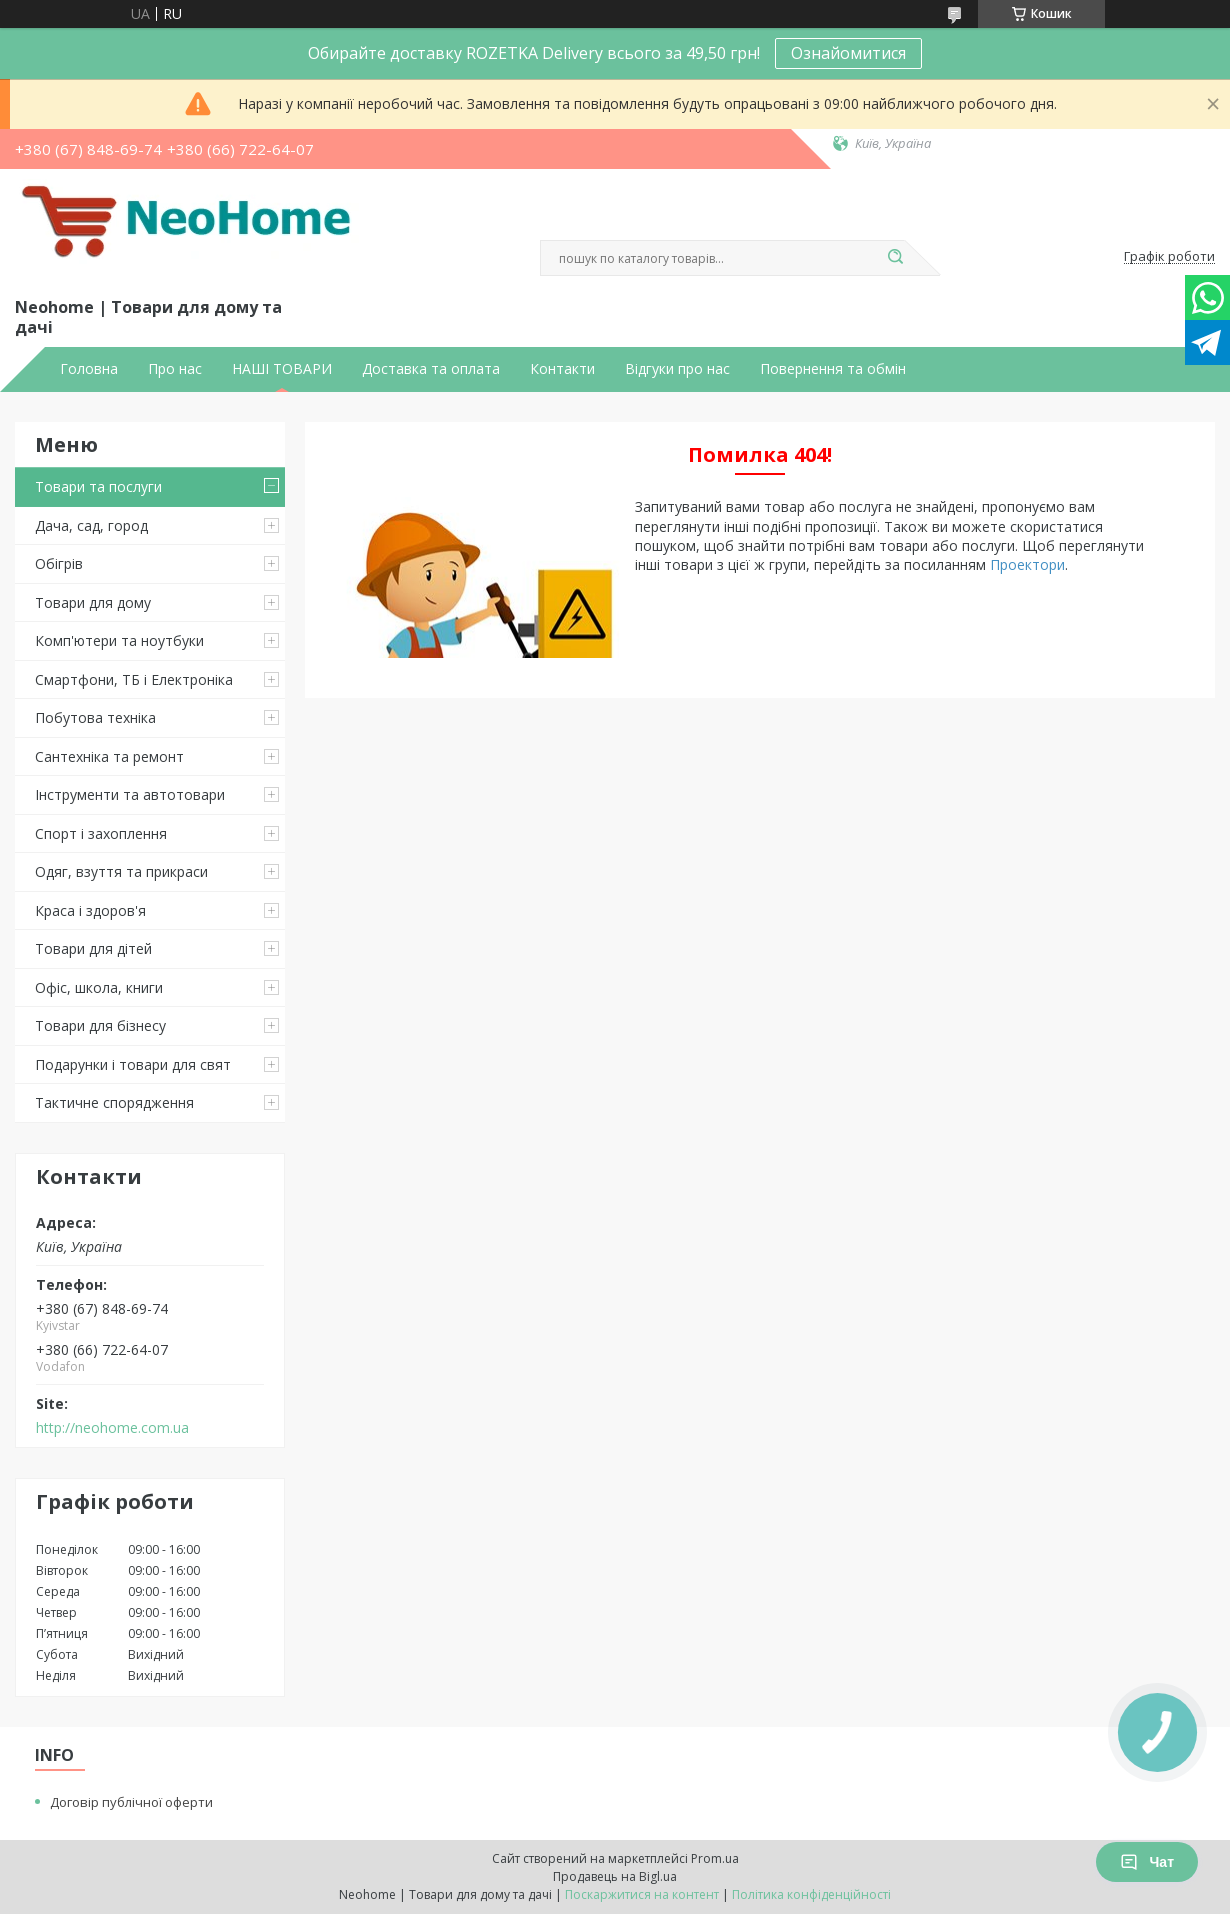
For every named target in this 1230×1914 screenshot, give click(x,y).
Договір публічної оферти (131, 1802)
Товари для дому (93, 602)
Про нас (175, 369)
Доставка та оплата (431, 369)
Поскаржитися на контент (642, 1894)
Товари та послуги (98, 486)
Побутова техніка (95, 717)
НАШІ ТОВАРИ (282, 369)
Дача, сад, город (91, 525)
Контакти (562, 369)
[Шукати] (895, 258)
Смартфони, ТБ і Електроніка (134, 679)
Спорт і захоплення (101, 833)
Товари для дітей (93, 948)
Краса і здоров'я (90, 910)
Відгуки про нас (677, 369)
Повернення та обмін (833, 369)
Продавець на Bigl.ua (615, 1876)
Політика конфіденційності (811, 1894)
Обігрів (59, 563)
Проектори (1027, 564)
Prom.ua (715, 1858)
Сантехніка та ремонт (109, 756)
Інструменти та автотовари (130, 794)
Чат (1147, 1862)
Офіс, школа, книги (99, 987)
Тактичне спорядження (114, 1102)
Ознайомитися (848, 53)
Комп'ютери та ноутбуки (119, 640)
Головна (89, 369)
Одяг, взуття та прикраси (121, 871)
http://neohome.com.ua (112, 1428)
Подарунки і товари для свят (133, 1064)
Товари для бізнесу (100, 1025)
